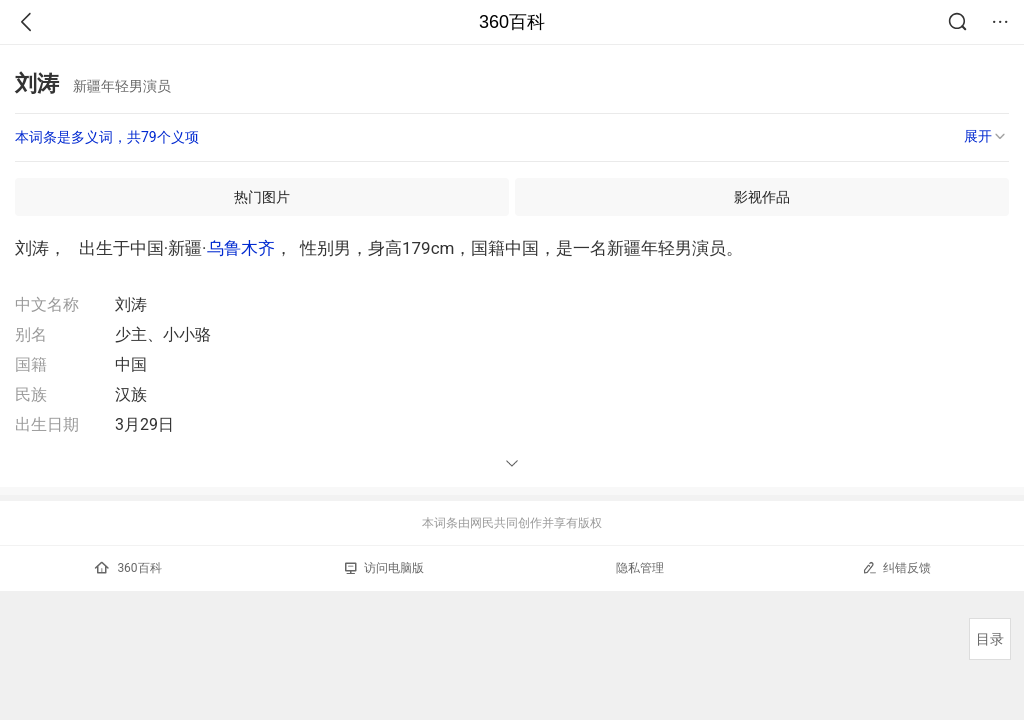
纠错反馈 (896, 567)
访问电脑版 (384, 568)
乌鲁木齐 (241, 248)
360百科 (512, 22)
